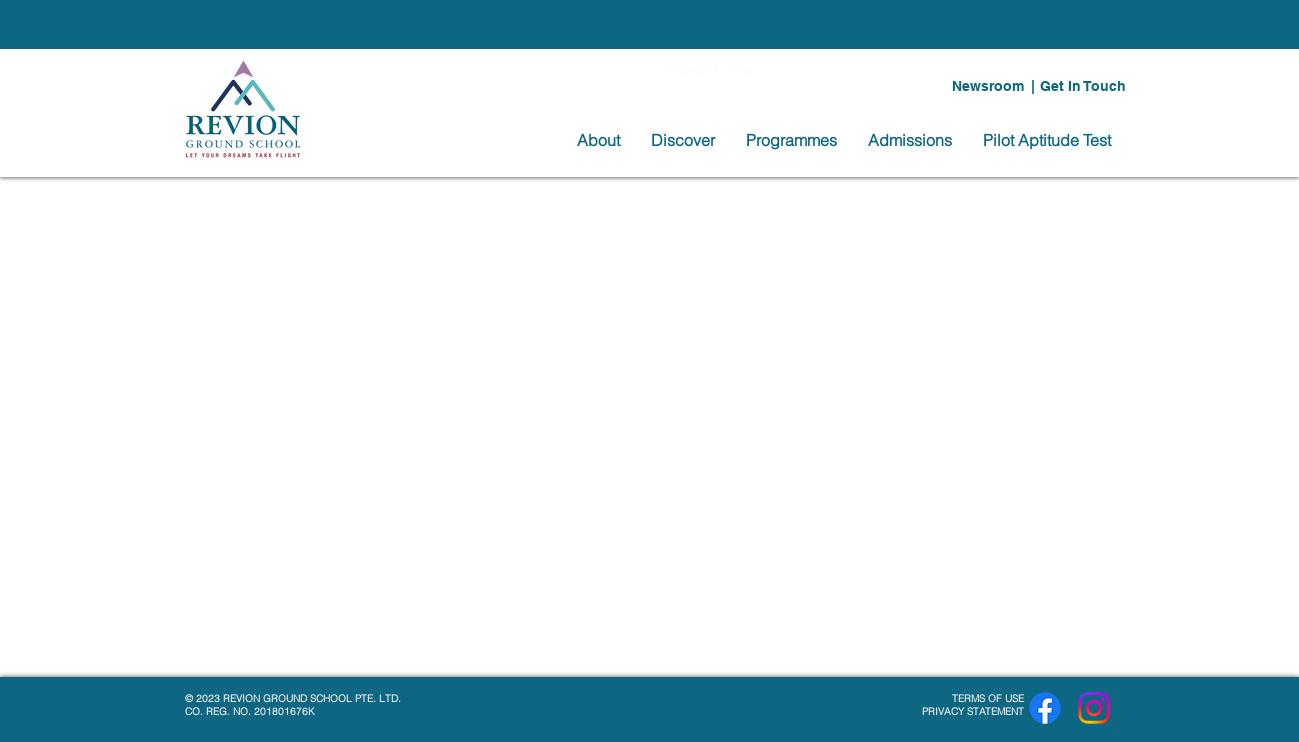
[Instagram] (1094, 708)
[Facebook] (1045, 708)
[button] (682, 140)
